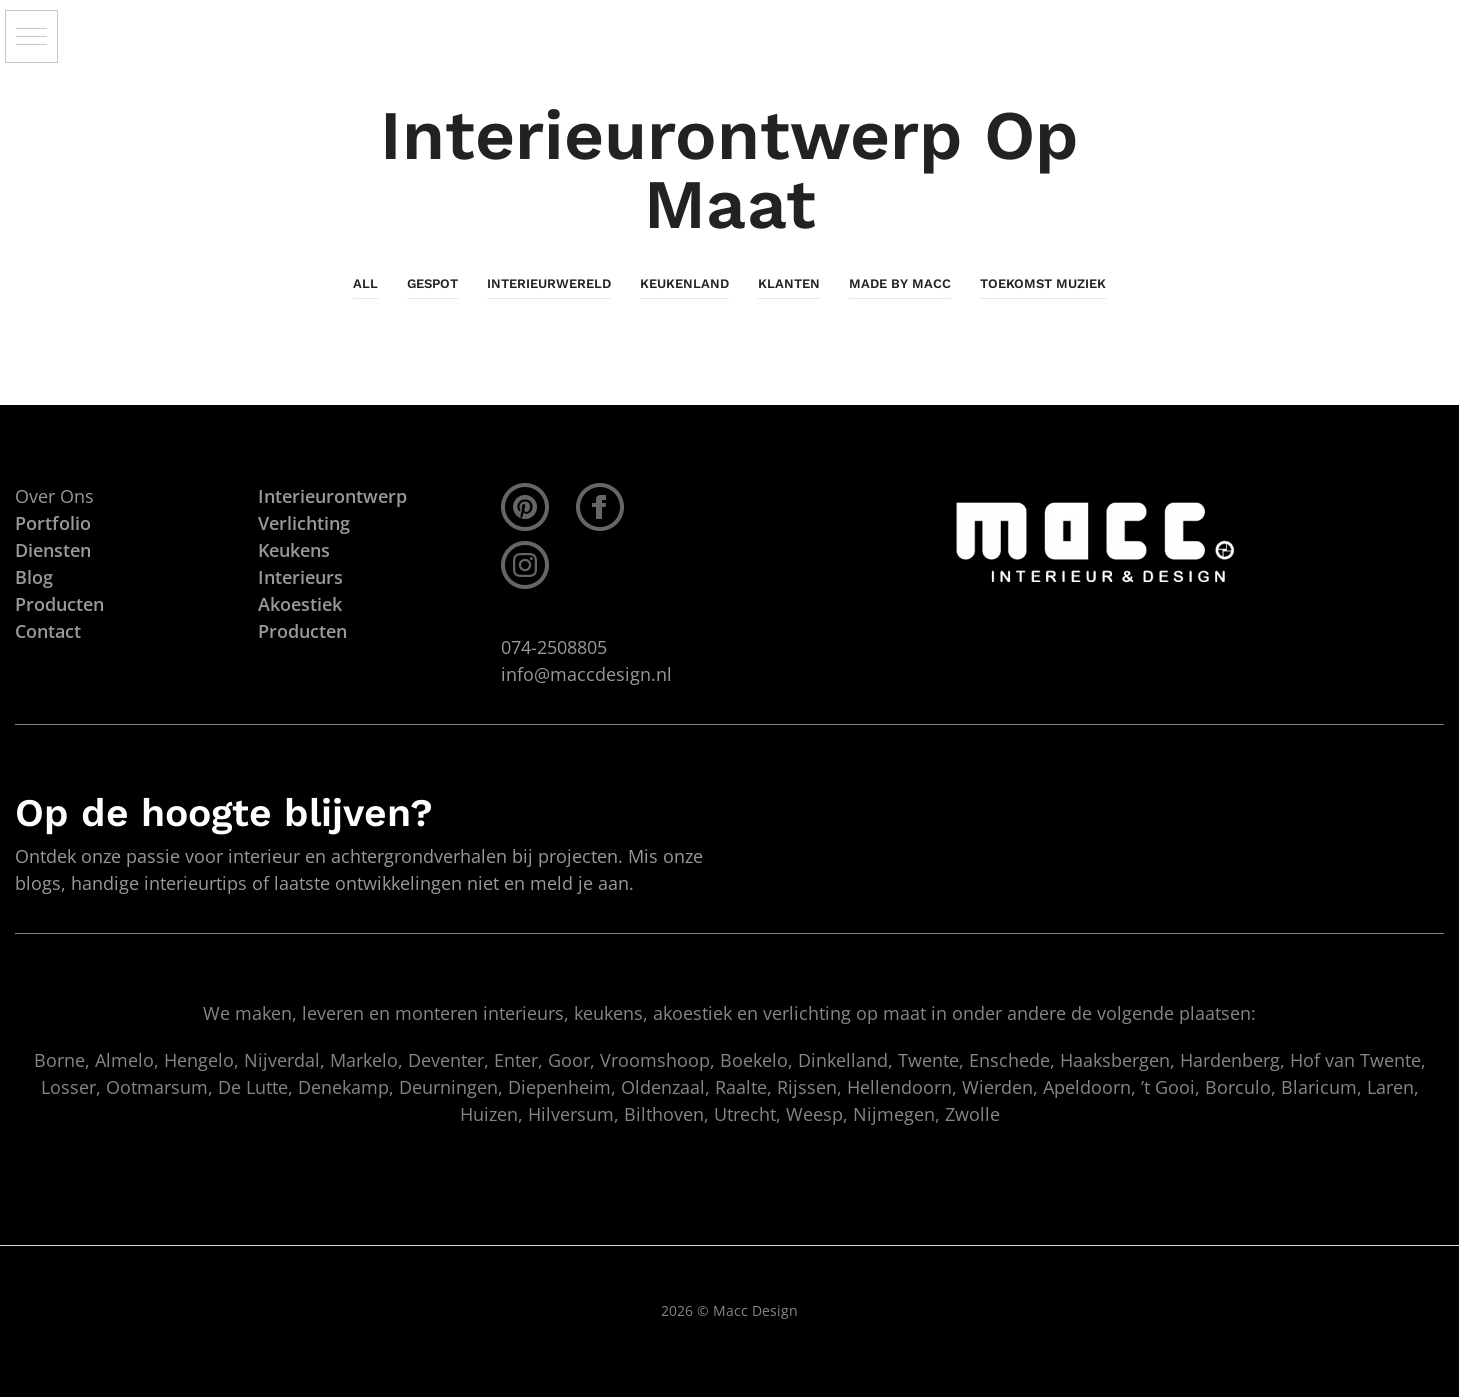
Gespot (432, 283)
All (365, 283)
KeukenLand (684, 283)
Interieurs (300, 577)
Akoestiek (300, 604)
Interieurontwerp (332, 496)
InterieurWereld (549, 283)
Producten (302, 631)
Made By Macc (900, 283)
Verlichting (304, 523)
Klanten (789, 283)
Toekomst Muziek (1043, 283)
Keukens (294, 550)
